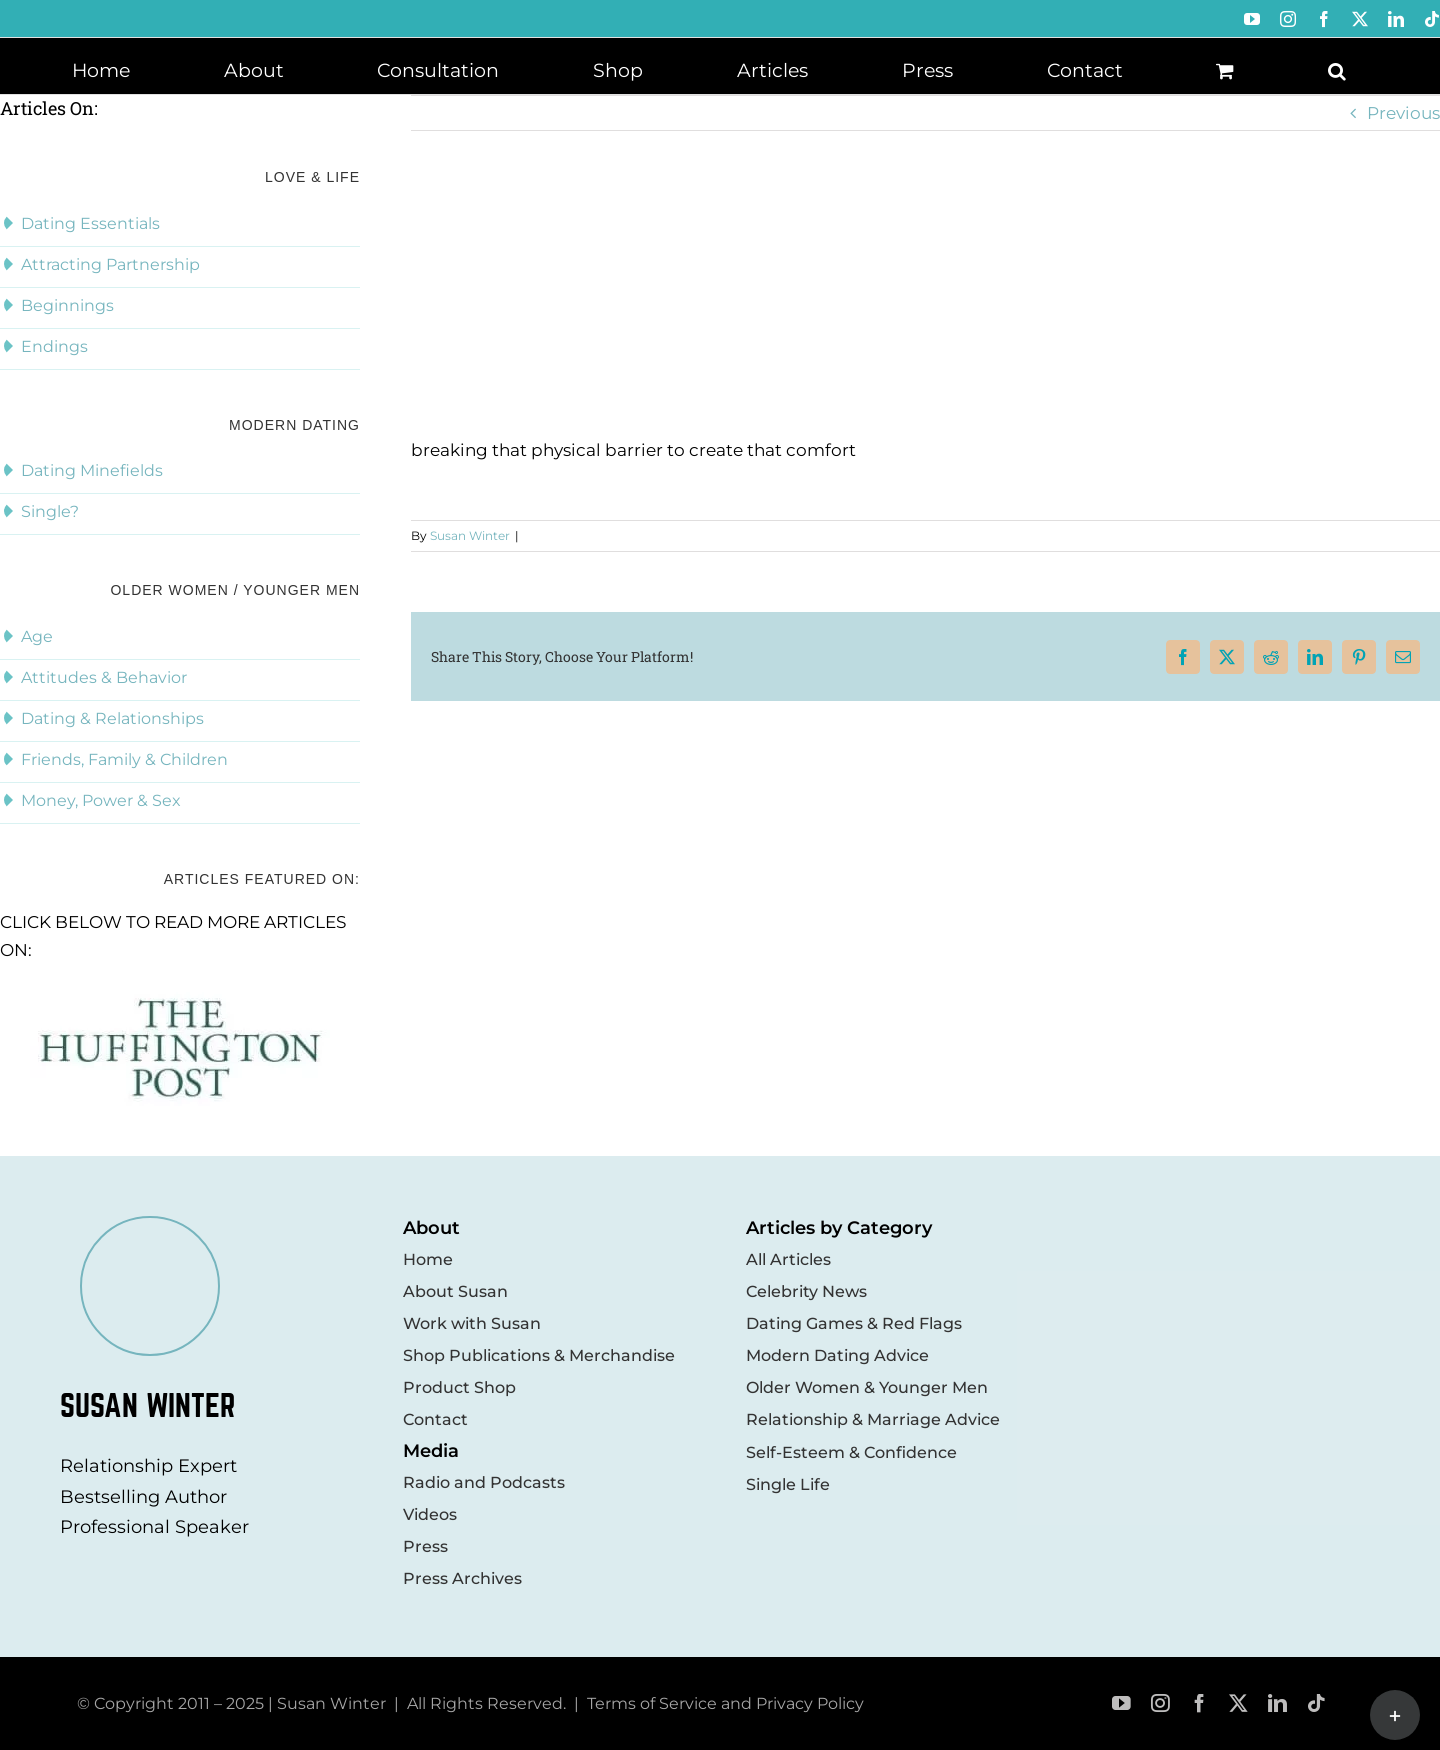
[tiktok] (1316, 1703)
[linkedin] (1277, 1703)
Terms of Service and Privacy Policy (725, 1703)
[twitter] (1238, 1703)
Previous (1403, 113)
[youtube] (1121, 1703)
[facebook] (1199, 1703)
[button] (1337, 69)
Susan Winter (470, 535)
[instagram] (1160, 1703)
